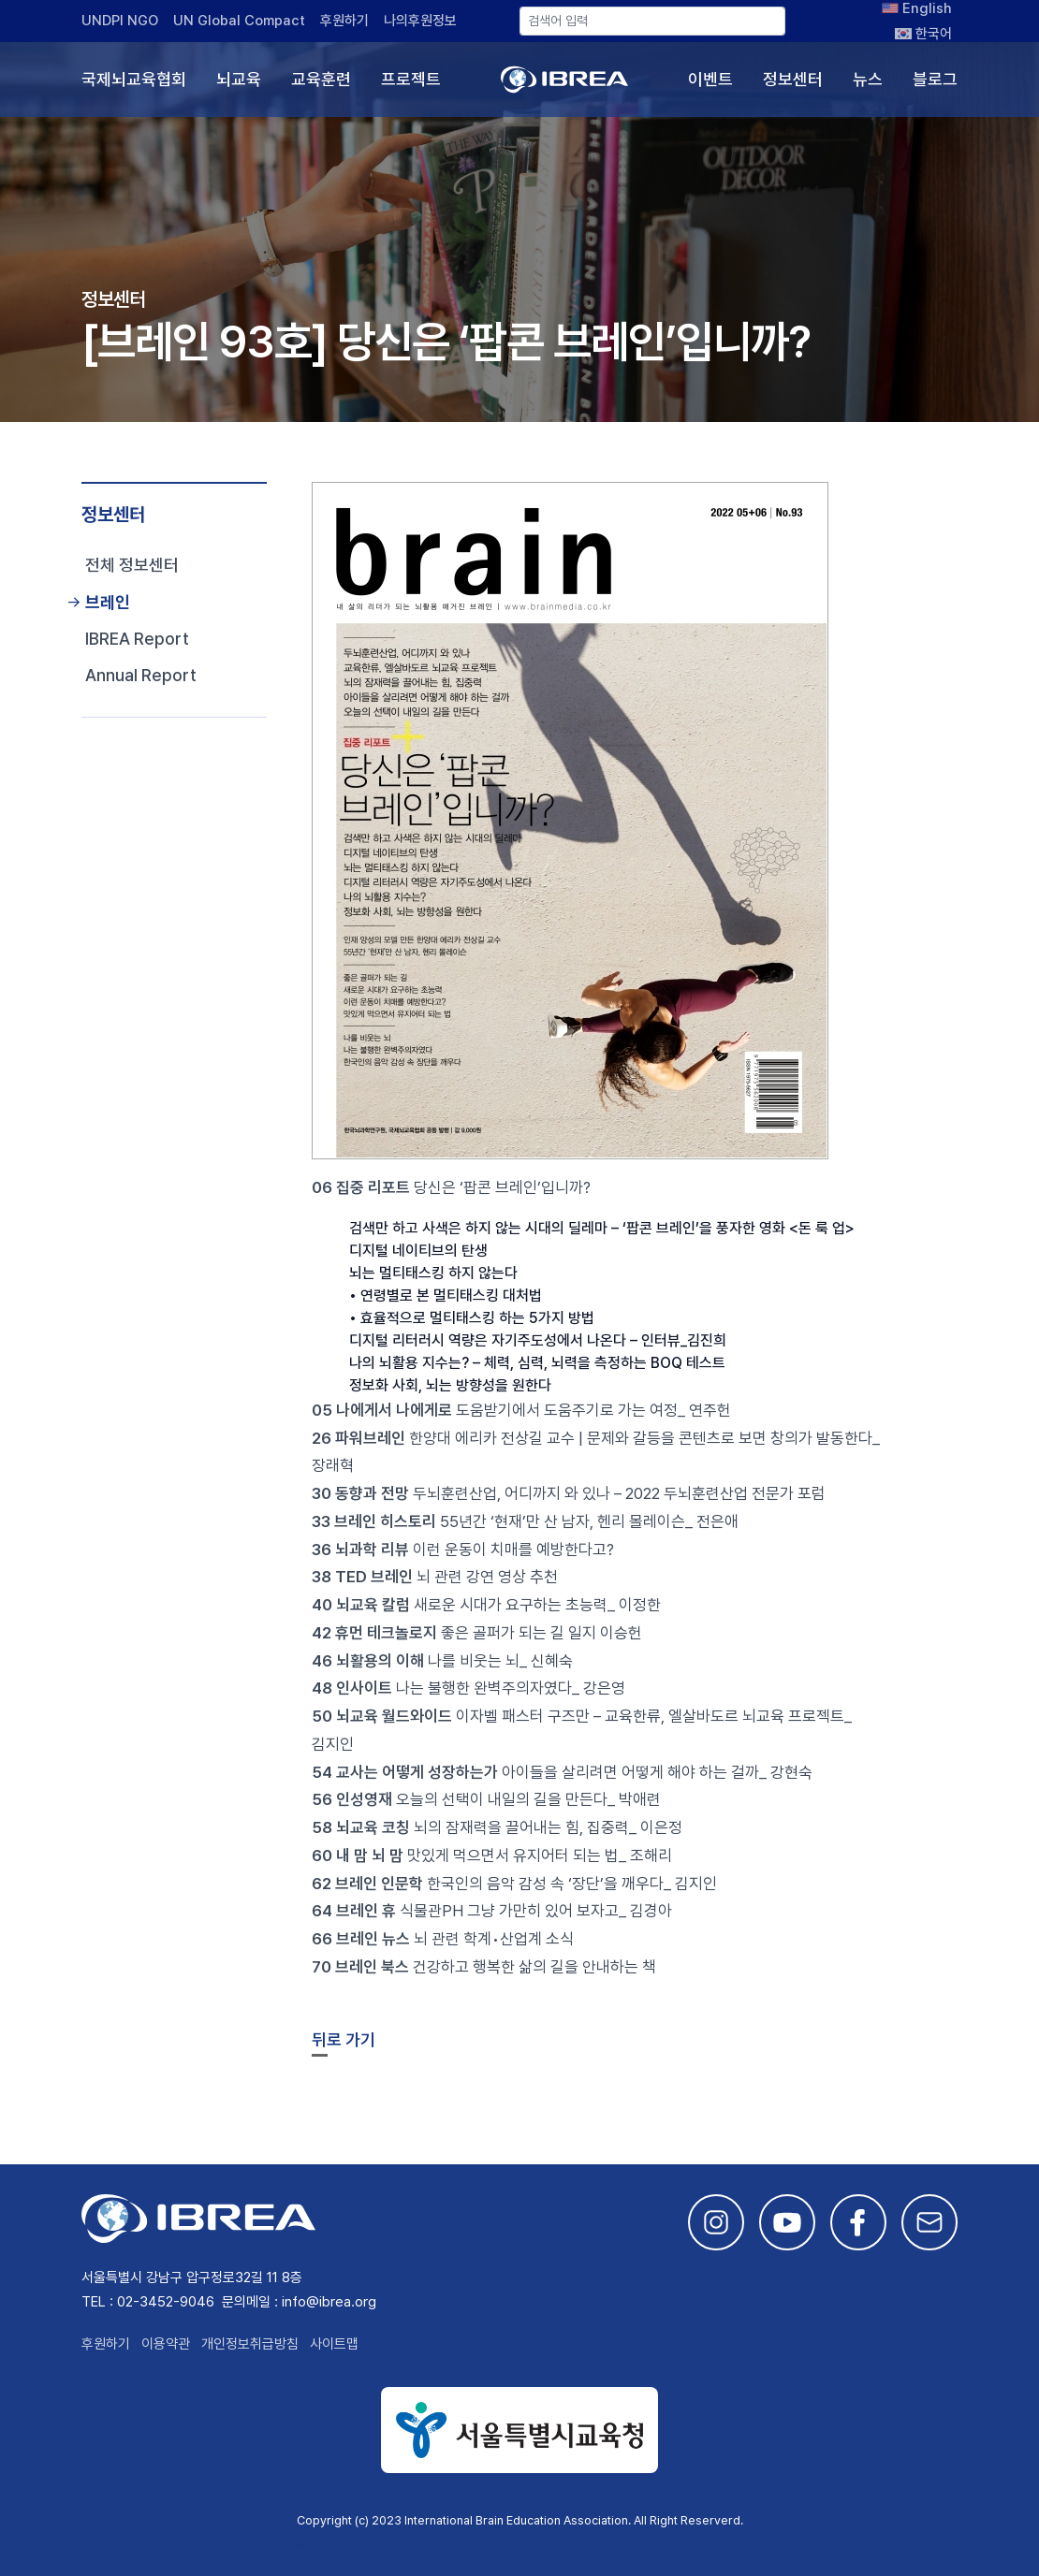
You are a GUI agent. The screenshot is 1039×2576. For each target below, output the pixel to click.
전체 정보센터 (132, 565)
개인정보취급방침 (250, 2344)
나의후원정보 (420, 20)
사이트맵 (334, 2344)
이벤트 (710, 79)
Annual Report (141, 675)
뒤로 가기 (343, 2039)
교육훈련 (321, 79)
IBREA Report (137, 638)
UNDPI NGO (119, 20)
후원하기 (344, 20)
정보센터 (793, 79)
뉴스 (868, 79)
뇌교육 (238, 79)
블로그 (935, 79)
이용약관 (165, 2344)
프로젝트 (411, 79)
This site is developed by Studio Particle (222, 2542)
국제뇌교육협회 (133, 79)
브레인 (107, 602)
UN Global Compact (239, 20)
